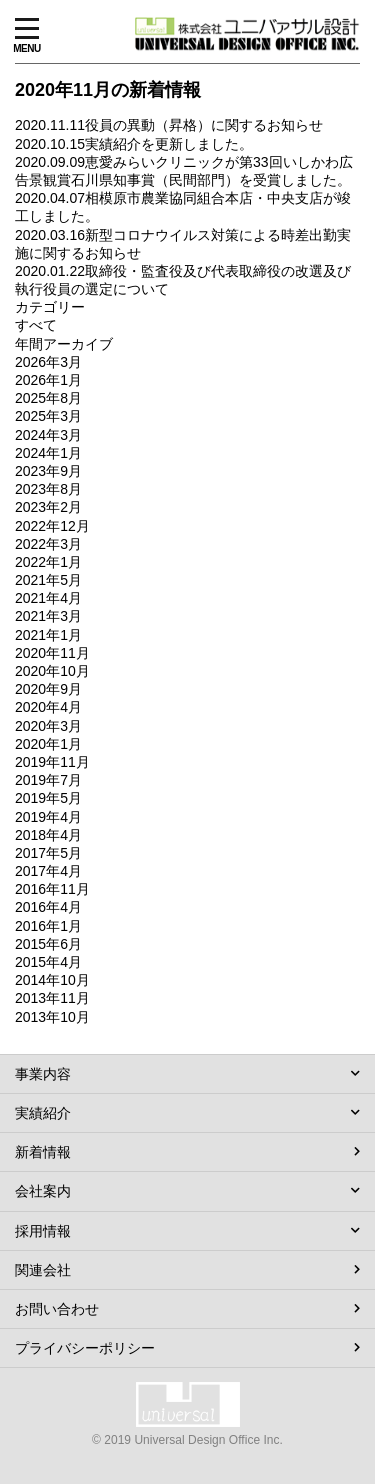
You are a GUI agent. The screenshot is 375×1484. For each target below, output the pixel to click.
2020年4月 (48, 707)
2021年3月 (48, 616)
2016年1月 (48, 926)
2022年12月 (52, 526)
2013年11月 (52, 998)
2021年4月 (48, 598)
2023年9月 (48, 471)
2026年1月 (48, 380)
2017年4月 (48, 871)
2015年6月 (48, 944)
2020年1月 (48, 744)
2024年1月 (48, 453)
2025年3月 (48, 416)
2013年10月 (52, 1017)
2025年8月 (48, 398)
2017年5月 (48, 853)
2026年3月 (48, 362)
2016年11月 (52, 889)
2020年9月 (48, 689)
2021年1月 (48, 635)
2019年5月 (48, 798)
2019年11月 (52, 762)
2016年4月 (48, 907)
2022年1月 (48, 562)
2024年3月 (48, 435)
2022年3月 (48, 544)
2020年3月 (48, 726)
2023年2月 (48, 507)
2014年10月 (52, 980)
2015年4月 (48, 962)
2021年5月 (48, 580)
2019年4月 (48, 817)
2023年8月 (48, 489)
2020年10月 (52, 671)
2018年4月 (48, 835)
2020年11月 (52, 653)
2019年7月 (48, 780)
